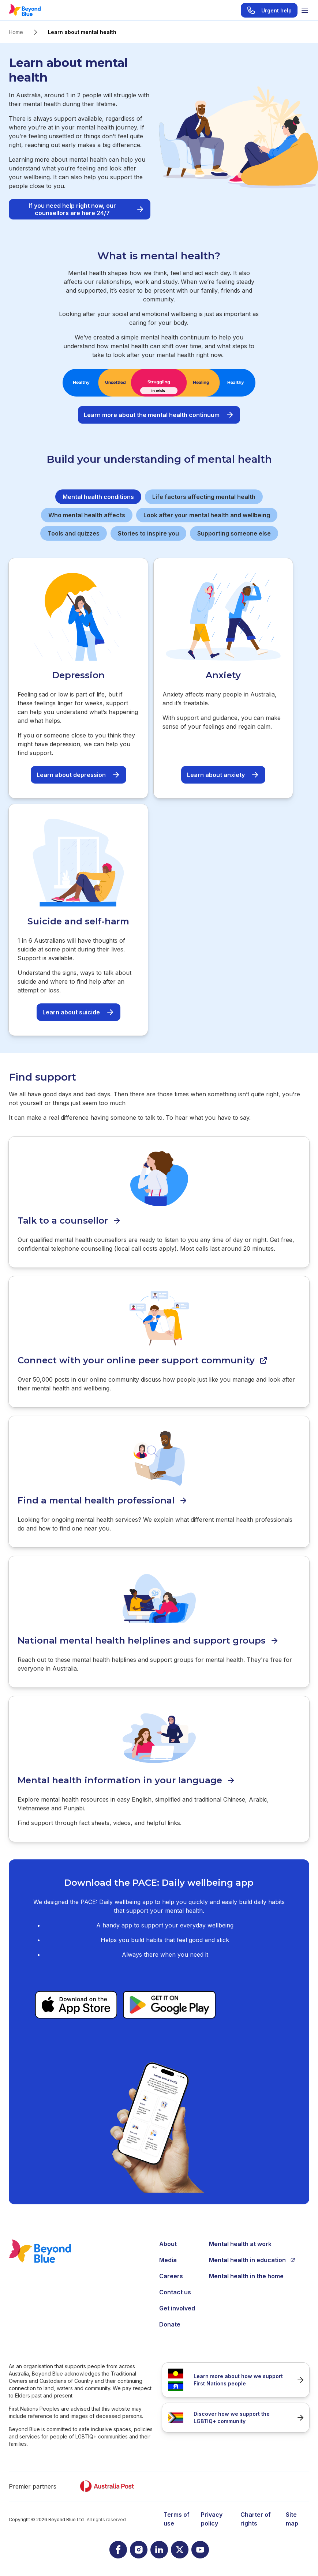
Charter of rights (255, 2519)
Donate (169, 2324)
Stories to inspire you (148, 533)
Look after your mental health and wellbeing (206, 515)
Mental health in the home (246, 2276)
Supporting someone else (234, 533)
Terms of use (177, 2519)
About (168, 2244)
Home (16, 32)
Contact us (175, 2292)
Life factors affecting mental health (203, 496)
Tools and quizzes (74, 533)
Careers (171, 2276)
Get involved (177, 2308)
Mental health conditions (98, 496)
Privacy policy (211, 2519)
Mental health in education (252, 2260)
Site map (292, 2519)
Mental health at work (240, 2244)
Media (168, 2260)
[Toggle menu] (304, 10)
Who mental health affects (86, 515)
